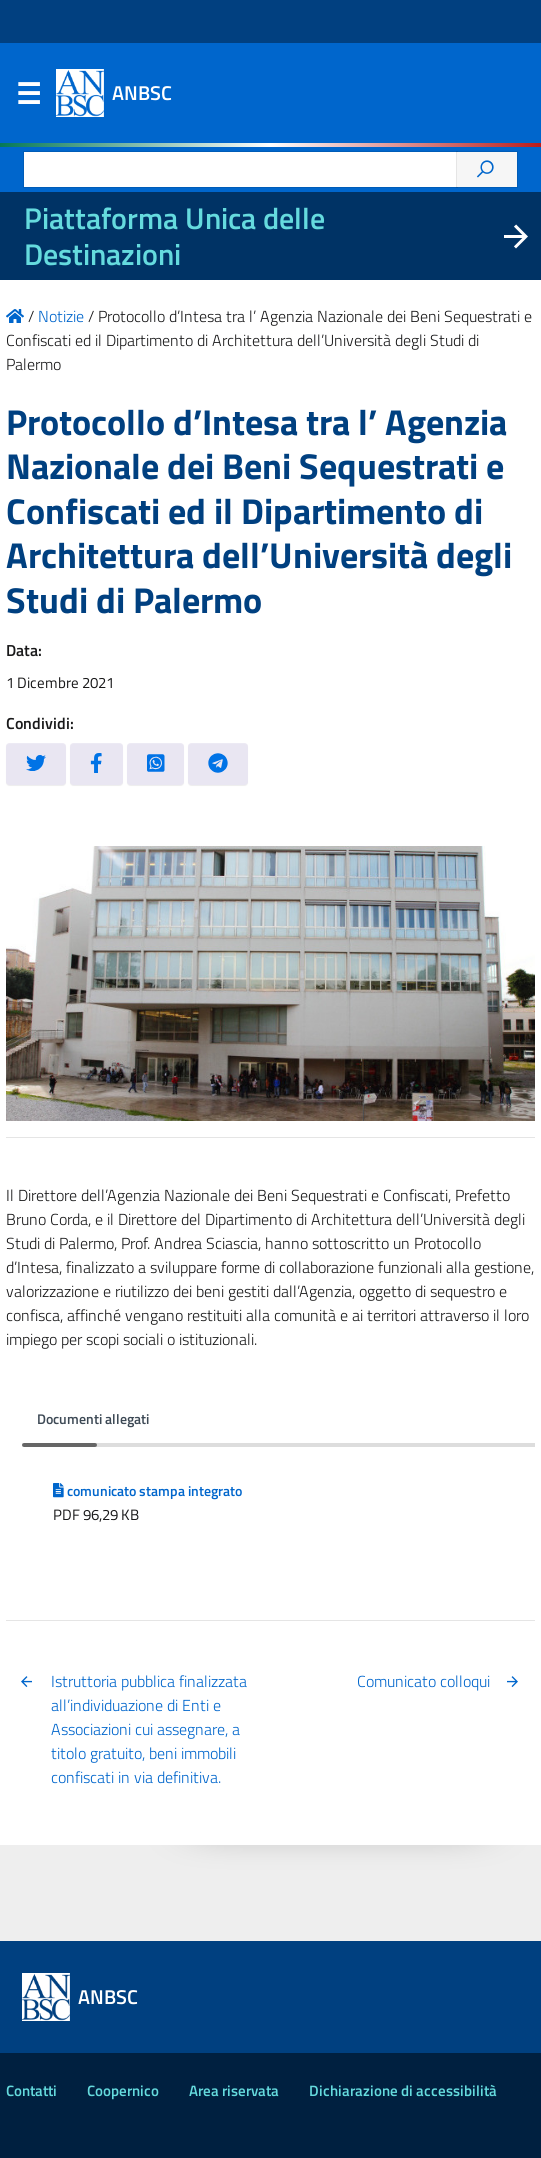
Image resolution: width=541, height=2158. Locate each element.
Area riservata (234, 2090)
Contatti (31, 2090)
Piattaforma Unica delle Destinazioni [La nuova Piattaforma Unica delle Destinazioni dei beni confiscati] (174, 236)
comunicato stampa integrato (147, 1491)
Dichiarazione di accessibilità (403, 2090)
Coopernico (123, 2090)
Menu (28, 98)
